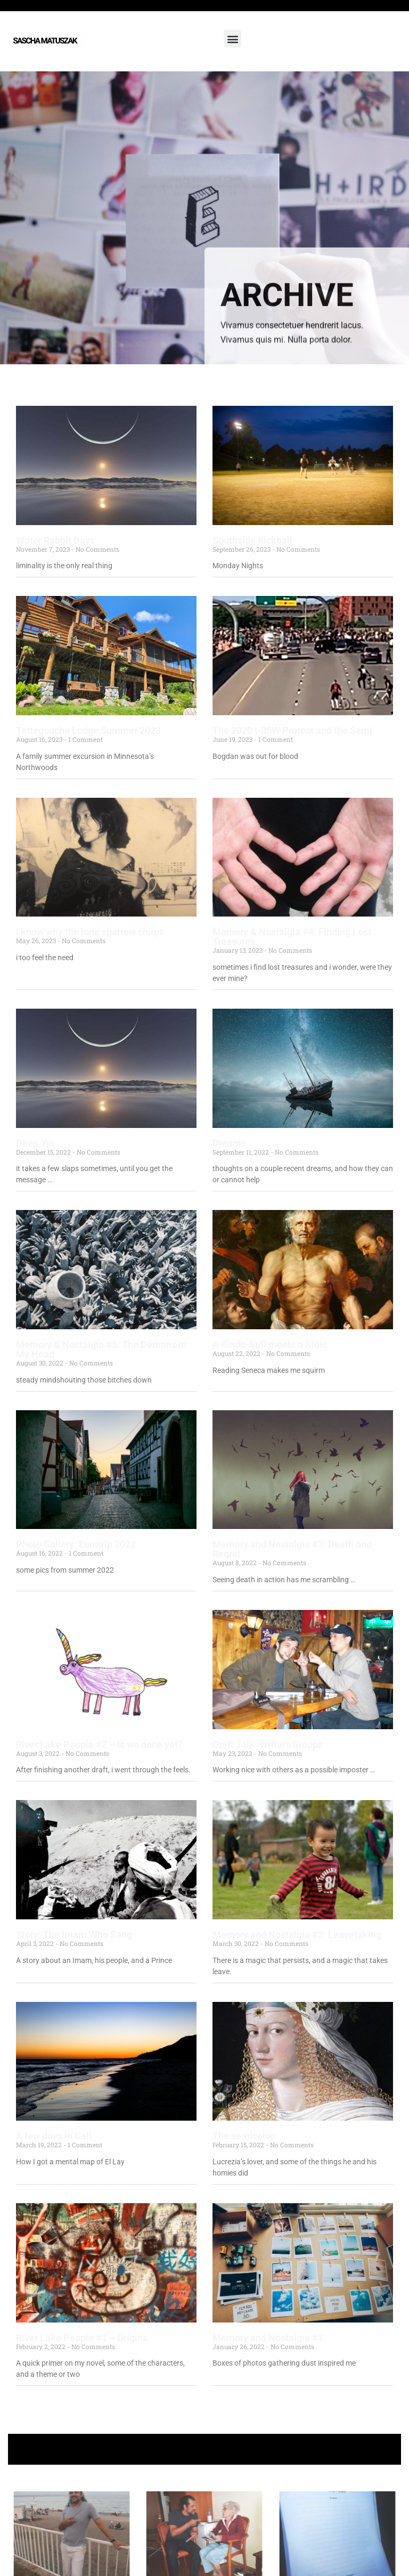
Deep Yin (35, 1143)
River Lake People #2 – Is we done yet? (99, 1744)
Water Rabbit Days (55, 540)
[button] (232, 38)
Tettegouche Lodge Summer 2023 (88, 730)
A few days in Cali (54, 2135)
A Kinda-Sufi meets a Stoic (269, 1344)
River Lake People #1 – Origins (82, 2337)
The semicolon (244, 2135)
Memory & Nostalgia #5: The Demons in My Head (101, 1349)
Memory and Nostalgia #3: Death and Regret (292, 1549)
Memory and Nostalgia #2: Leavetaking (296, 1934)
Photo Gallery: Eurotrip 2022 (76, 1544)
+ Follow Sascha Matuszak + (205, 2449)
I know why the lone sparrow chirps (90, 931)
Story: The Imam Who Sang (74, 1934)
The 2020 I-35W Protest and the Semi (292, 730)
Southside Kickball (252, 540)
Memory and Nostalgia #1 (267, 2337)
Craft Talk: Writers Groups (267, 1744)
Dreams (229, 1143)
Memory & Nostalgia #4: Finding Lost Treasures (291, 936)
